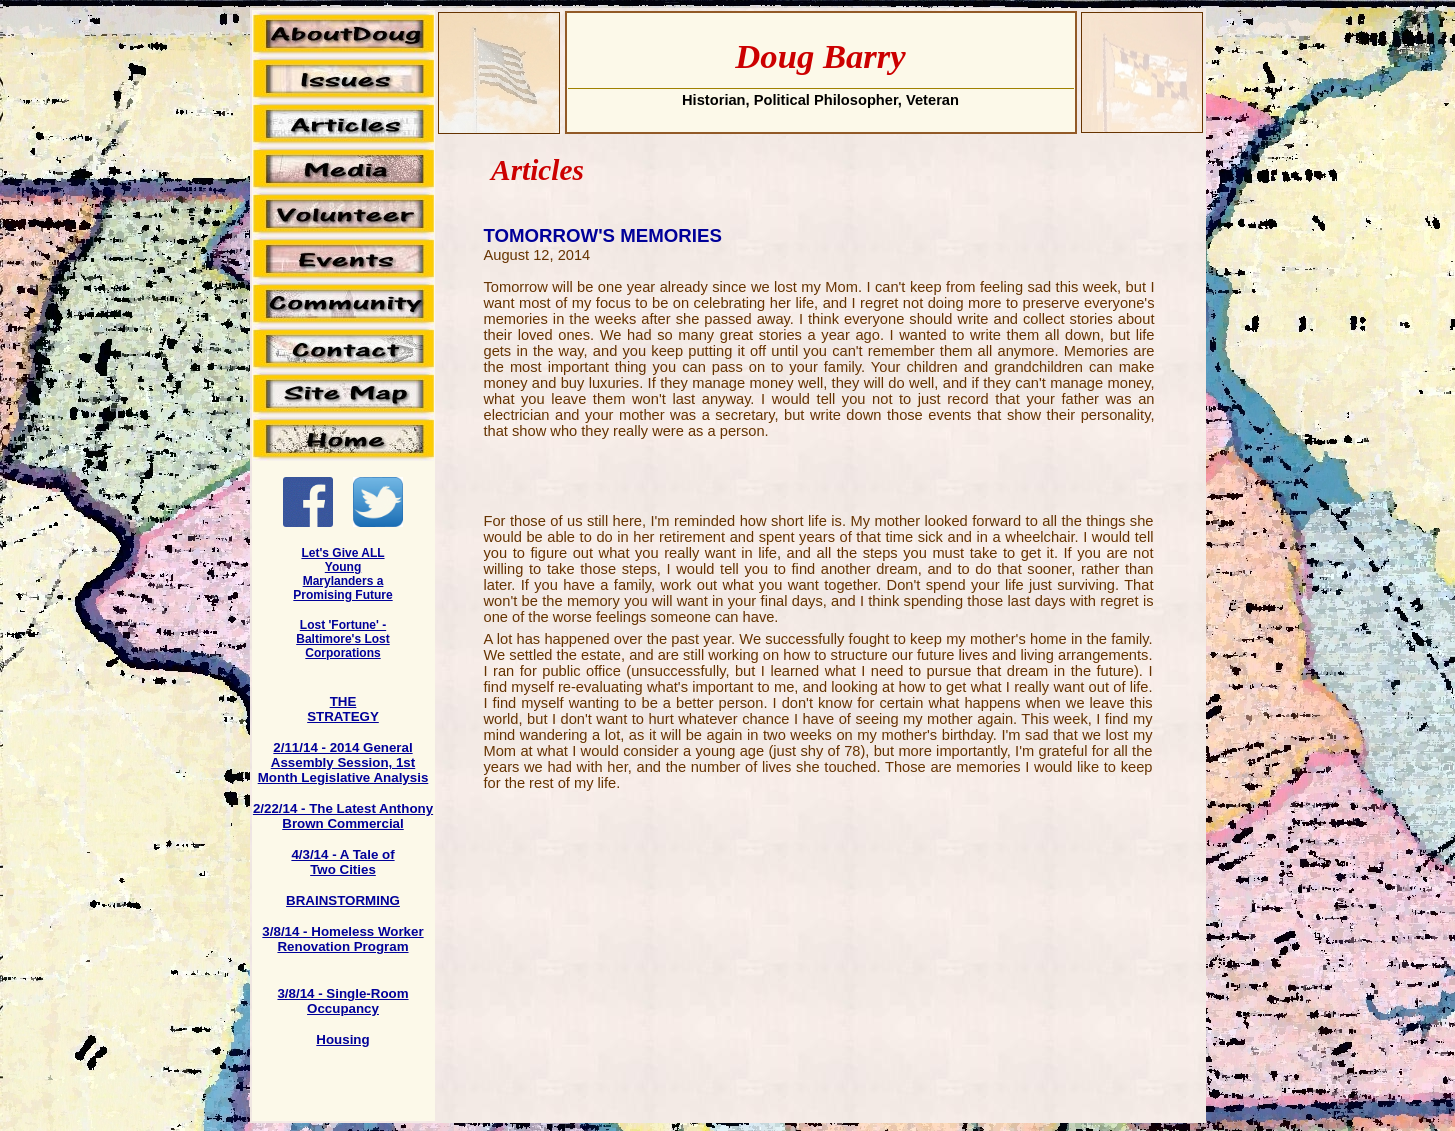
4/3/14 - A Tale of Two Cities (342, 862)
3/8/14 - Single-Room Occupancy (342, 1001)
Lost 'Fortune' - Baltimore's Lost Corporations (343, 639)
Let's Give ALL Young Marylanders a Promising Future (342, 574)
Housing (342, 1039)
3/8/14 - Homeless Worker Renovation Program (342, 939)
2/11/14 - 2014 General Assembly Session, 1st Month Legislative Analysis (343, 762)
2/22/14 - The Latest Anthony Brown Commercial (343, 816)
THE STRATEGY (343, 709)
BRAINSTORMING (343, 900)
